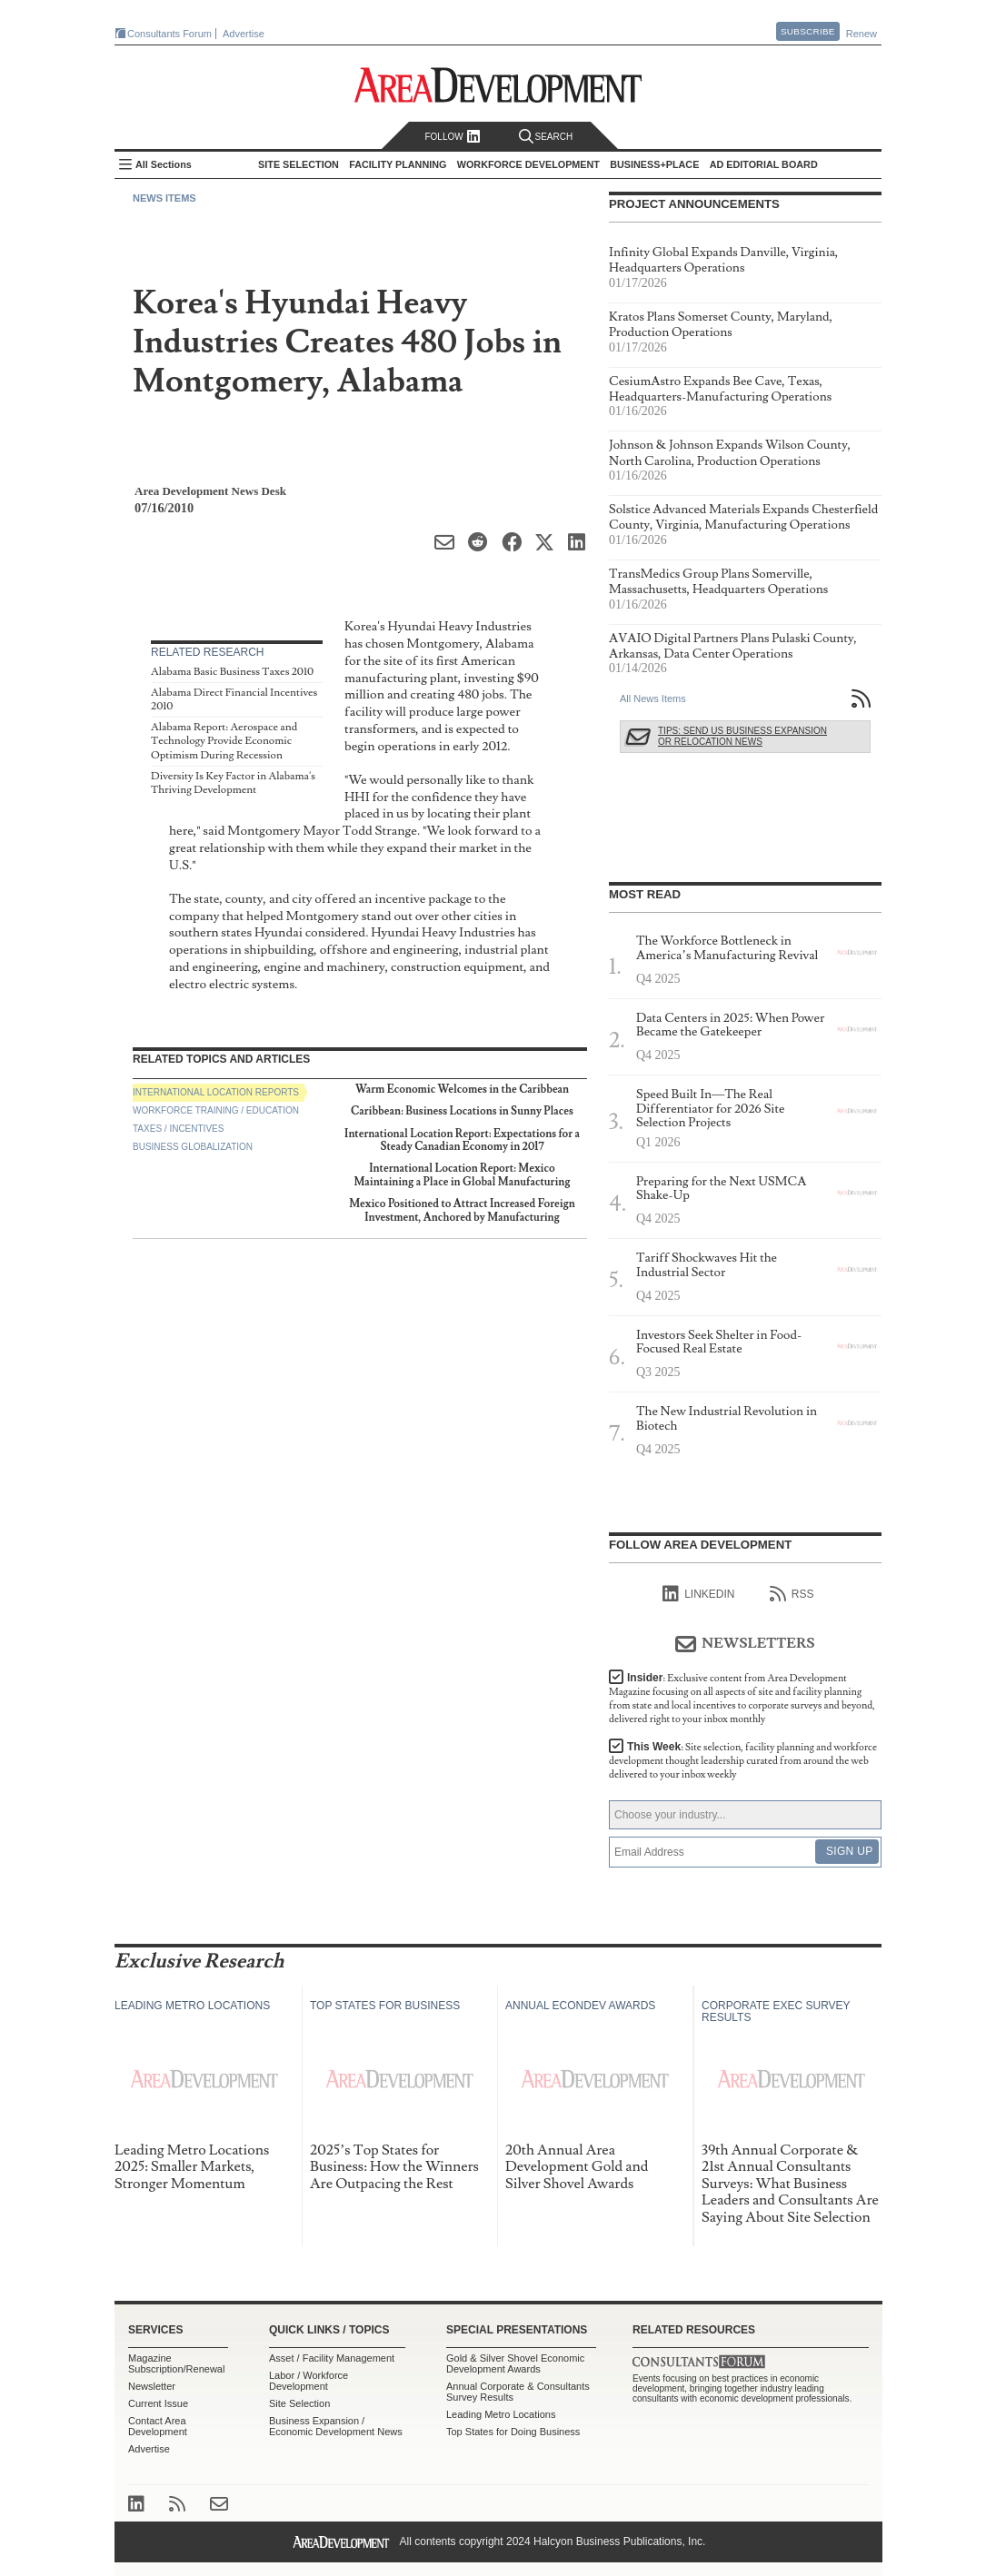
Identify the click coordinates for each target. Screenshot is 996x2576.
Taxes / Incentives (178, 1129)
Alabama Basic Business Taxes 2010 (232, 672)
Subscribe (808, 31)
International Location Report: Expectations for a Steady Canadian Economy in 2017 (462, 1140)
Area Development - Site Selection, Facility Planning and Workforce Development (498, 85)
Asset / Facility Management (331, 2358)
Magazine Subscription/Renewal (176, 2363)
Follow (452, 136)
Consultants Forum (169, 33)
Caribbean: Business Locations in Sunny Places (462, 1111)
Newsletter (151, 2386)
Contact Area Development (157, 2426)
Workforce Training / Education (216, 1110)
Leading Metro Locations (500, 2414)
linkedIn (698, 1594)
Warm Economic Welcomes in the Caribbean (462, 1089)
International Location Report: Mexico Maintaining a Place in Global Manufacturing (462, 1175)
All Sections (163, 164)
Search (546, 136)
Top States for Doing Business (513, 2431)
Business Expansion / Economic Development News (336, 2426)
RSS (792, 1594)
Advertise (243, 33)
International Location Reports (216, 1092)
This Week (743, 1760)
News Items (164, 198)
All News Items (653, 698)
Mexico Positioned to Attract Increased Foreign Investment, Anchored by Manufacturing (462, 1210)
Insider (742, 1698)
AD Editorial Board (764, 164)
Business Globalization (193, 1147)
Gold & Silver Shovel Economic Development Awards (515, 2363)
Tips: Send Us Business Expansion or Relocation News (742, 736)
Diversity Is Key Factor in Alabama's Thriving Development (233, 783)
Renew (861, 33)
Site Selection (299, 2403)
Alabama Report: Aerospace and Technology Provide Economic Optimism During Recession (224, 741)
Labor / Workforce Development (308, 2381)
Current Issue (158, 2403)
